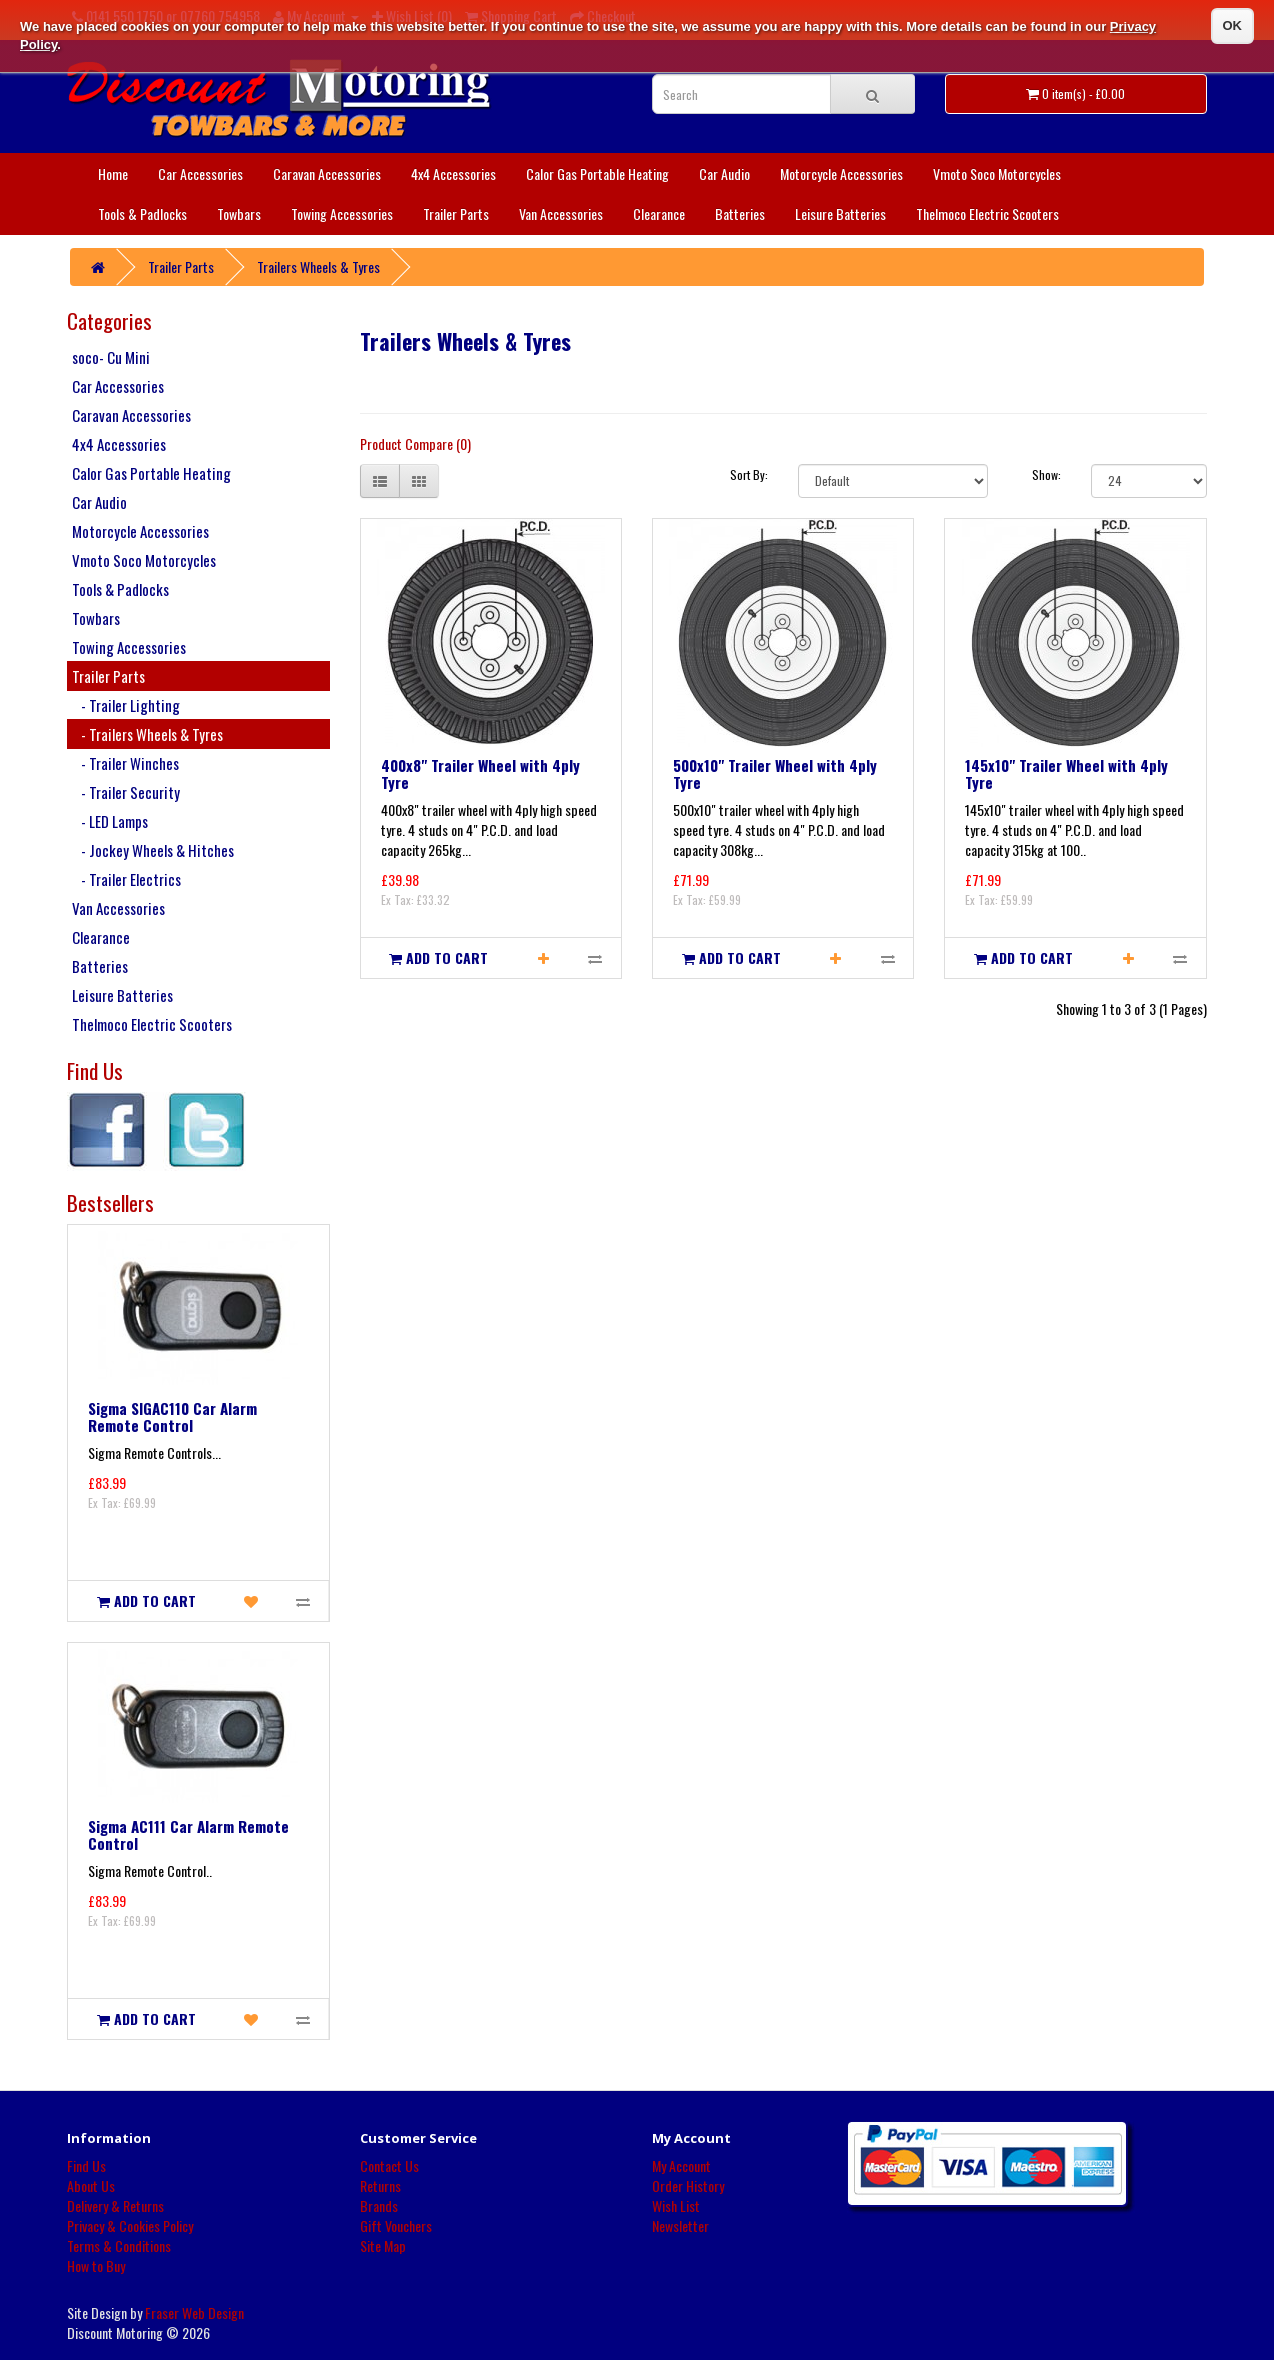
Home (113, 173)
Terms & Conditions (119, 2245)
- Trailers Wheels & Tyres (147, 734)
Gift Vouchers (396, 2225)
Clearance (659, 213)
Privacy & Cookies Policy (130, 2225)
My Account (681, 2165)
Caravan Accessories (327, 173)
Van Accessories (561, 213)
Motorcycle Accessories (841, 173)
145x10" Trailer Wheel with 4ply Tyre (1066, 773)
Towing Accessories (342, 213)
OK (1233, 25)
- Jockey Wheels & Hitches (153, 850)
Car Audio (724, 173)
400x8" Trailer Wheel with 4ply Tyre (480, 773)
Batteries (740, 213)
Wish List (676, 2205)
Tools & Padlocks (142, 213)
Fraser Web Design (194, 2312)
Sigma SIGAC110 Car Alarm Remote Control (172, 1416)
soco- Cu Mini (111, 357)
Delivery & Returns (115, 2205)
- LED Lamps (110, 821)
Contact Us (389, 2165)
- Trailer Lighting (126, 705)
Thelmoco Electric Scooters (987, 213)
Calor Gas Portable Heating (597, 173)
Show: (1046, 474)
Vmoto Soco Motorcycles (997, 173)
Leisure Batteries (840, 213)
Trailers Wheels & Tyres (318, 266)
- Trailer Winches (125, 763)
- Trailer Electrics (126, 879)
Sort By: (749, 474)
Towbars (239, 213)
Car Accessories (200, 173)
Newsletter (680, 2225)
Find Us (86, 2165)
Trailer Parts (456, 213)
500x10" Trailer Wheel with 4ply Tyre (775, 773)
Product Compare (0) (415, 443)
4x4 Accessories (453, 173)
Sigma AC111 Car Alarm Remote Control (188, 1834)
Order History (688, 2185)
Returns (380, 2185)
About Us (91, 2185)
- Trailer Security (126, 792)
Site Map (383, 2245)
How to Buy (96, 2265)
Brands (379, 2205)
